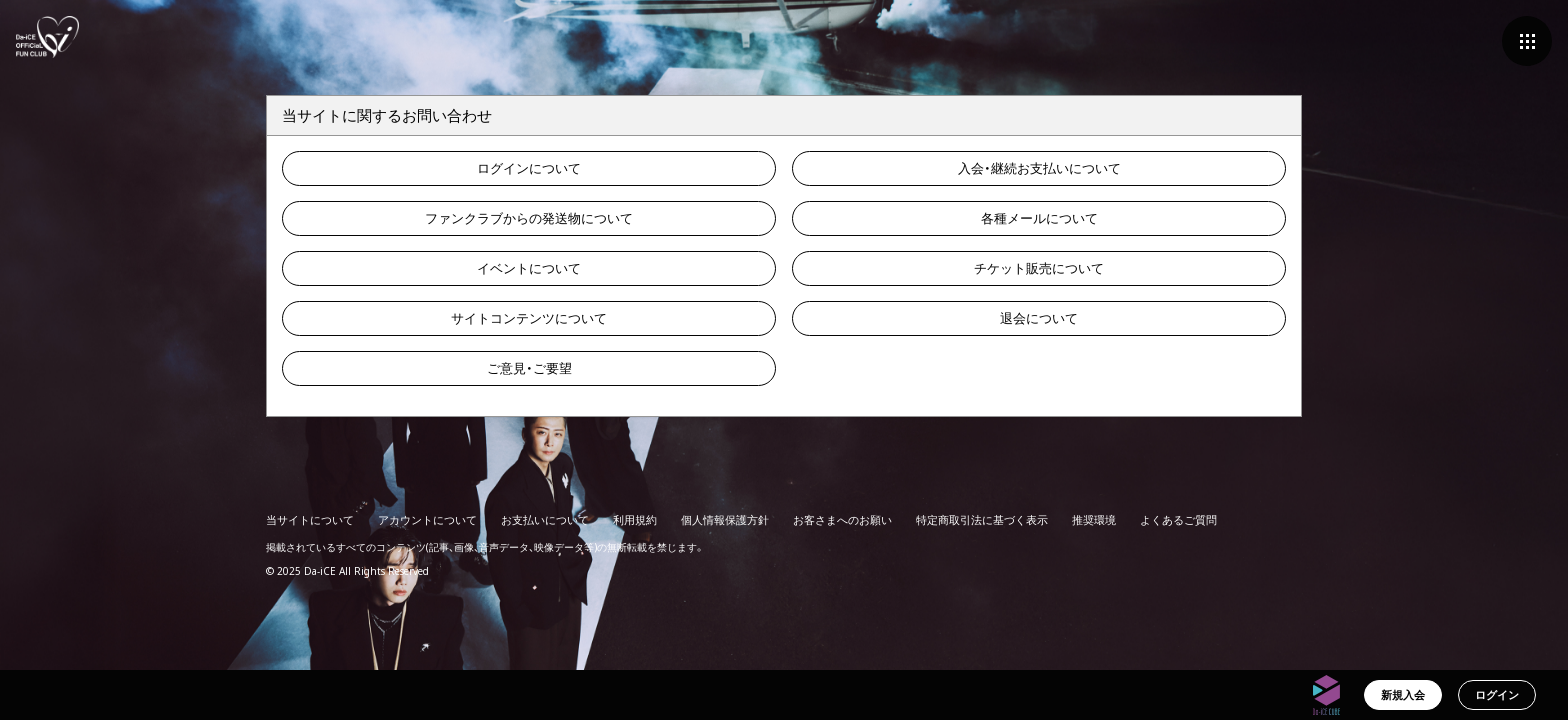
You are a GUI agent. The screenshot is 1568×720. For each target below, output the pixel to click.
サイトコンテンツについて (529, 318)
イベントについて (529, 268)
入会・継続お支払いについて (1039, 168)
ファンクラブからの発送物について (529, 218)
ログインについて (529, 168)
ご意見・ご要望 (529, 368)
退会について (1039, 318)
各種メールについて (1039, 218)
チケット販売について (1039, 268)
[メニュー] (1527, 41)
